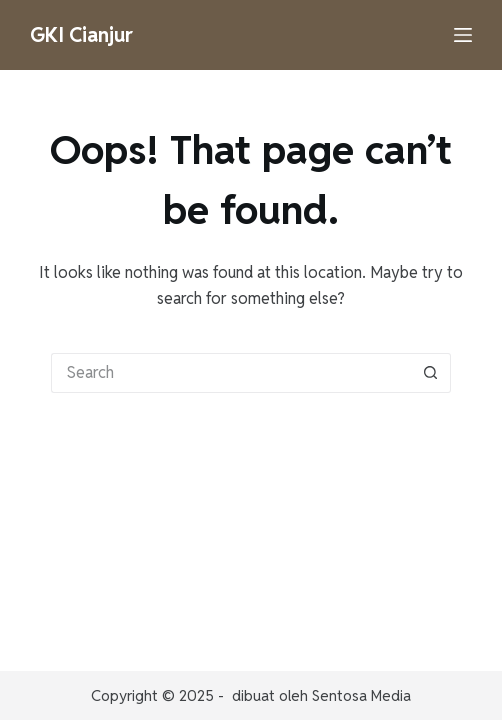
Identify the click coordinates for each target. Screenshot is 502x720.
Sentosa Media (361, 695)
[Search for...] (231, 373)
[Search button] (431, 373)
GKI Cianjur (81, 35)
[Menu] (463, 35)
